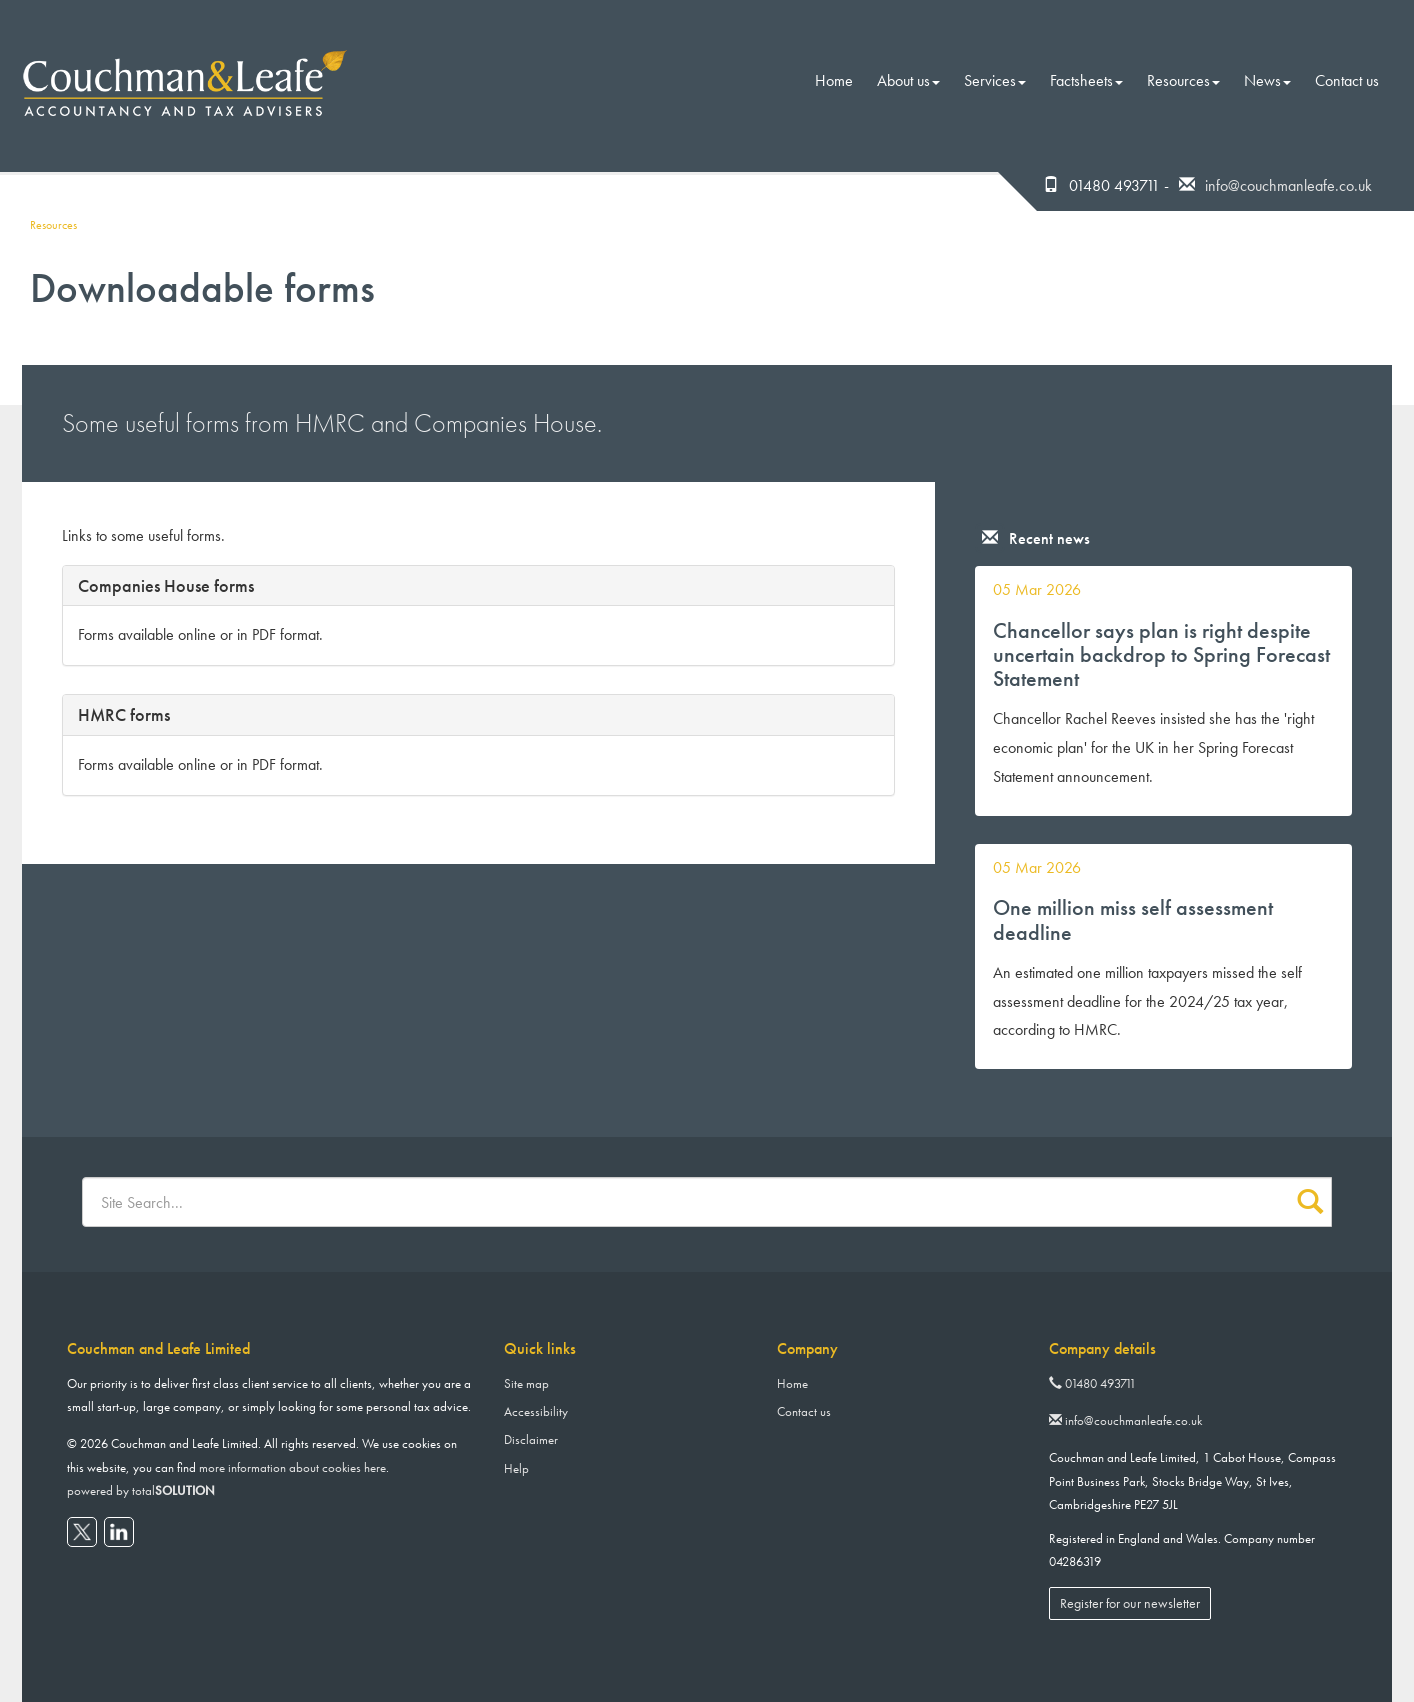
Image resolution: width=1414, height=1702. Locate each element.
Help (516, 1468)
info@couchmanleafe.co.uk (1288, 185)
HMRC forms (124, 714)
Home (834, 80)
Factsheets (1086, 80)
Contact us (1347, 80)
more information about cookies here (292, 1467)
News (1267, 80)
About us (908, 80)
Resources (1183, 80)
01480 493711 (1092, 1383)
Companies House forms (166, 585)
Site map (526, 1383)
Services (995, 80)
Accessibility (536, 1411)
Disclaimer (531, 1439)
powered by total (141, 1490)
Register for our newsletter (1130, 1603)
